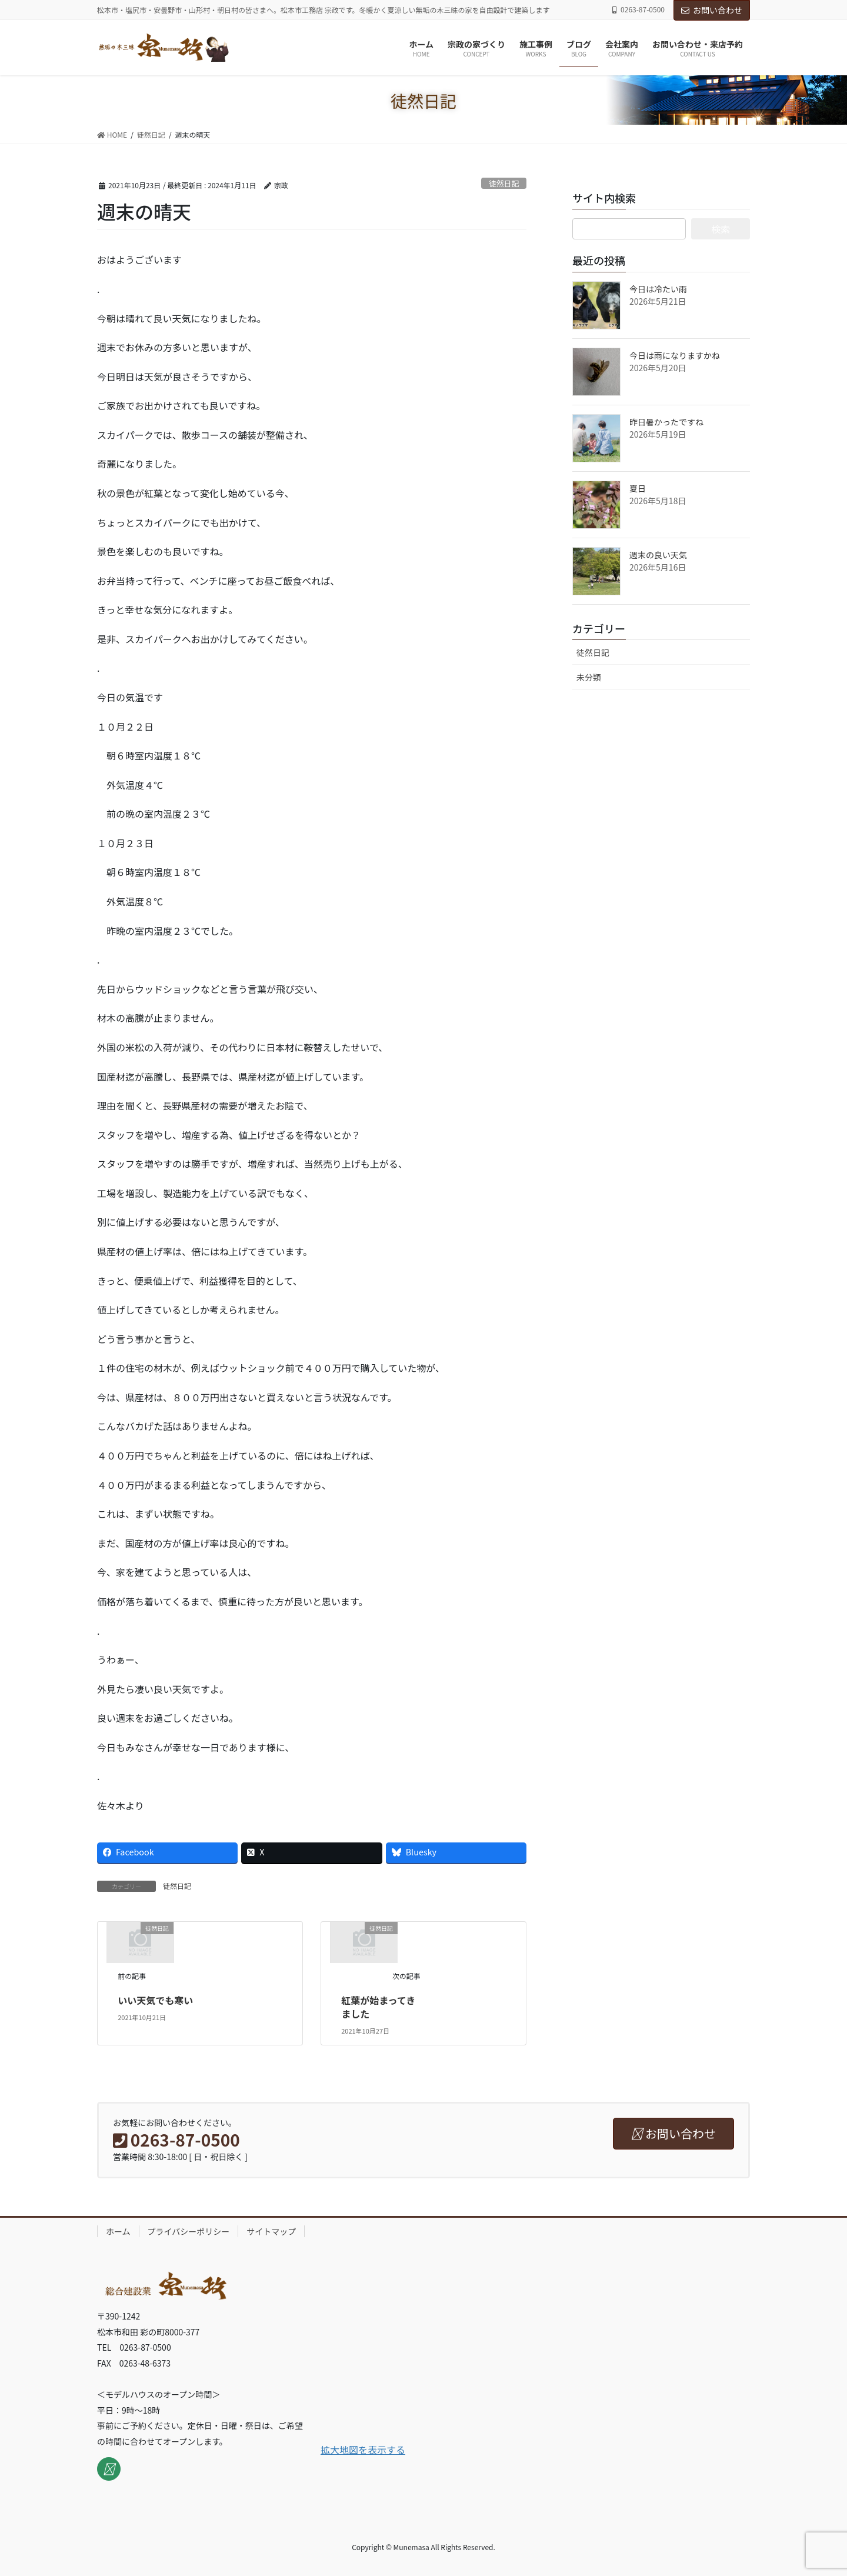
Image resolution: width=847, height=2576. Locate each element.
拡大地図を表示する (363, 2449)
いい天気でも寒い (155, 2000)
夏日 (637, 488)
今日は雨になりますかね (674, 355)
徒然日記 (504, 183)
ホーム (118, 2231)
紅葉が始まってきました (378, 2006)
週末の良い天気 (658, 555)
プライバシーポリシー (189, 2231)
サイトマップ (271, 2231)
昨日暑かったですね (666, 422)
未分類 (588, 677)
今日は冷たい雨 (658, 289)
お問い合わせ (711, 10)
